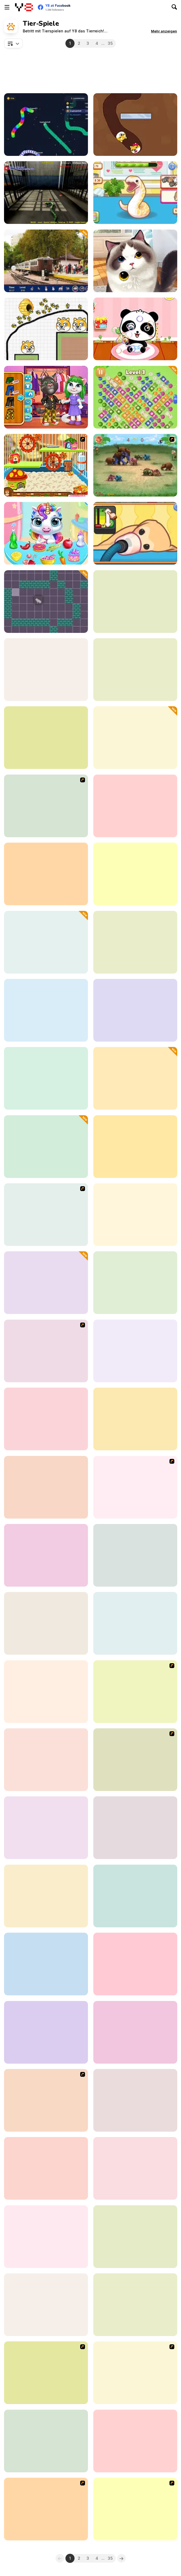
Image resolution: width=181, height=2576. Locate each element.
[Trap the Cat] (46, 601)
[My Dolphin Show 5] (135, 1827)
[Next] (121, 2558)
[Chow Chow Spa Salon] (135, 1487)
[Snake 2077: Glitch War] (46, 124)
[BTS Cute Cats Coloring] (135, 1010)
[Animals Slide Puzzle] (135, 2441)
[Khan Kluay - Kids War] (135, 465)
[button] (164, 31)
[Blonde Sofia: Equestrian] (46, 1827)
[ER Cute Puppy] (135, 1146)
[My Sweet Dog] (46, 1214)
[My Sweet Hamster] (46, 465)
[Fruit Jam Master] (135, 397)
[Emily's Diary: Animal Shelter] (135, 874)
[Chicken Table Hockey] (46, 2100)
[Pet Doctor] (46, 1419)
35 (110, 43)
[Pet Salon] (135, 261)
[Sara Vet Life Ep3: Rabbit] (135, 1623)
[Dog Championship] (46, 2509)
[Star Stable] (46, 2168)
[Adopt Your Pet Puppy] (46, 2304)
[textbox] (13, 43)
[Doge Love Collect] (135, 124)
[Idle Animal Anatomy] (135, 942)
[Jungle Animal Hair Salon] (135, 2168)
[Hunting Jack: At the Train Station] (46, 261)
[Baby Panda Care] (135, 329)
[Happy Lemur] (46, 2032)
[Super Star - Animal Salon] (46, 1691)
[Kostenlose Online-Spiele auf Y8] (24, 7)
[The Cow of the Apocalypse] (46, 1623)
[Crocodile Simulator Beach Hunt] (46, 1896)
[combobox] (13, 43)
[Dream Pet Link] (135, 1214)
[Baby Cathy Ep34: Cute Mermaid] (46, 1010)
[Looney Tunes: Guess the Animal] (46, 1964)
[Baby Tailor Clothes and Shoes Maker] (135, 1351)
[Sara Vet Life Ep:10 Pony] (46, 1146)
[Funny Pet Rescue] (135, 2236)
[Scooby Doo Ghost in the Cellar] (46, 2372)
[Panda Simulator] (46, 669)
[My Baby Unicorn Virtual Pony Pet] (46, 533)
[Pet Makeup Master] (135, 1282)
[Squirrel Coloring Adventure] (46, 2441)
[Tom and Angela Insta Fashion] (46, 397)
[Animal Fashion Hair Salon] (135, 1964)
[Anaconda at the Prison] (46, 192)
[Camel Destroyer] (135, 806)
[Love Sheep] (46, 1759)
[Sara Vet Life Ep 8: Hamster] (135, 1419)
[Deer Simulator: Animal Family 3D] (46, 2236)
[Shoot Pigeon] (135, 737)
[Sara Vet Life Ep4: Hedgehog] (135, 669)
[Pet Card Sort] (46, 942)
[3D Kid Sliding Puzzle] (135, 2100)
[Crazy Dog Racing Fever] (46, 874)
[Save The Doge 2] (46, 329)
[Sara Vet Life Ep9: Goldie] (135, 533)
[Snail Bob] (135, 2372)
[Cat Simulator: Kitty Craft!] (46, 1078)
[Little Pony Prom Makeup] (46, 806)
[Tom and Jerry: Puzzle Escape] (46, 737)
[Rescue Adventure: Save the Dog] (135, 1555)
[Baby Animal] (46, 1555)
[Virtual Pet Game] (135, 1759)
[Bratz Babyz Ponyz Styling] (135, 1691)
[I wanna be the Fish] (135, 1078)
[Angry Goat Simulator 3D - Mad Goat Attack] (135, 2032)
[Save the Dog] (46, 1487)
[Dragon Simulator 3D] (135, 601)
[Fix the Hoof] (135, 2304)
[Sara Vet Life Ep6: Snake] (135, 192)
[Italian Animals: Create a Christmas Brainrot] (46, 1282)
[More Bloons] (46, 1351)
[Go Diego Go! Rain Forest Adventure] (135, 2509)
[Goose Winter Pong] (135, 1896)
